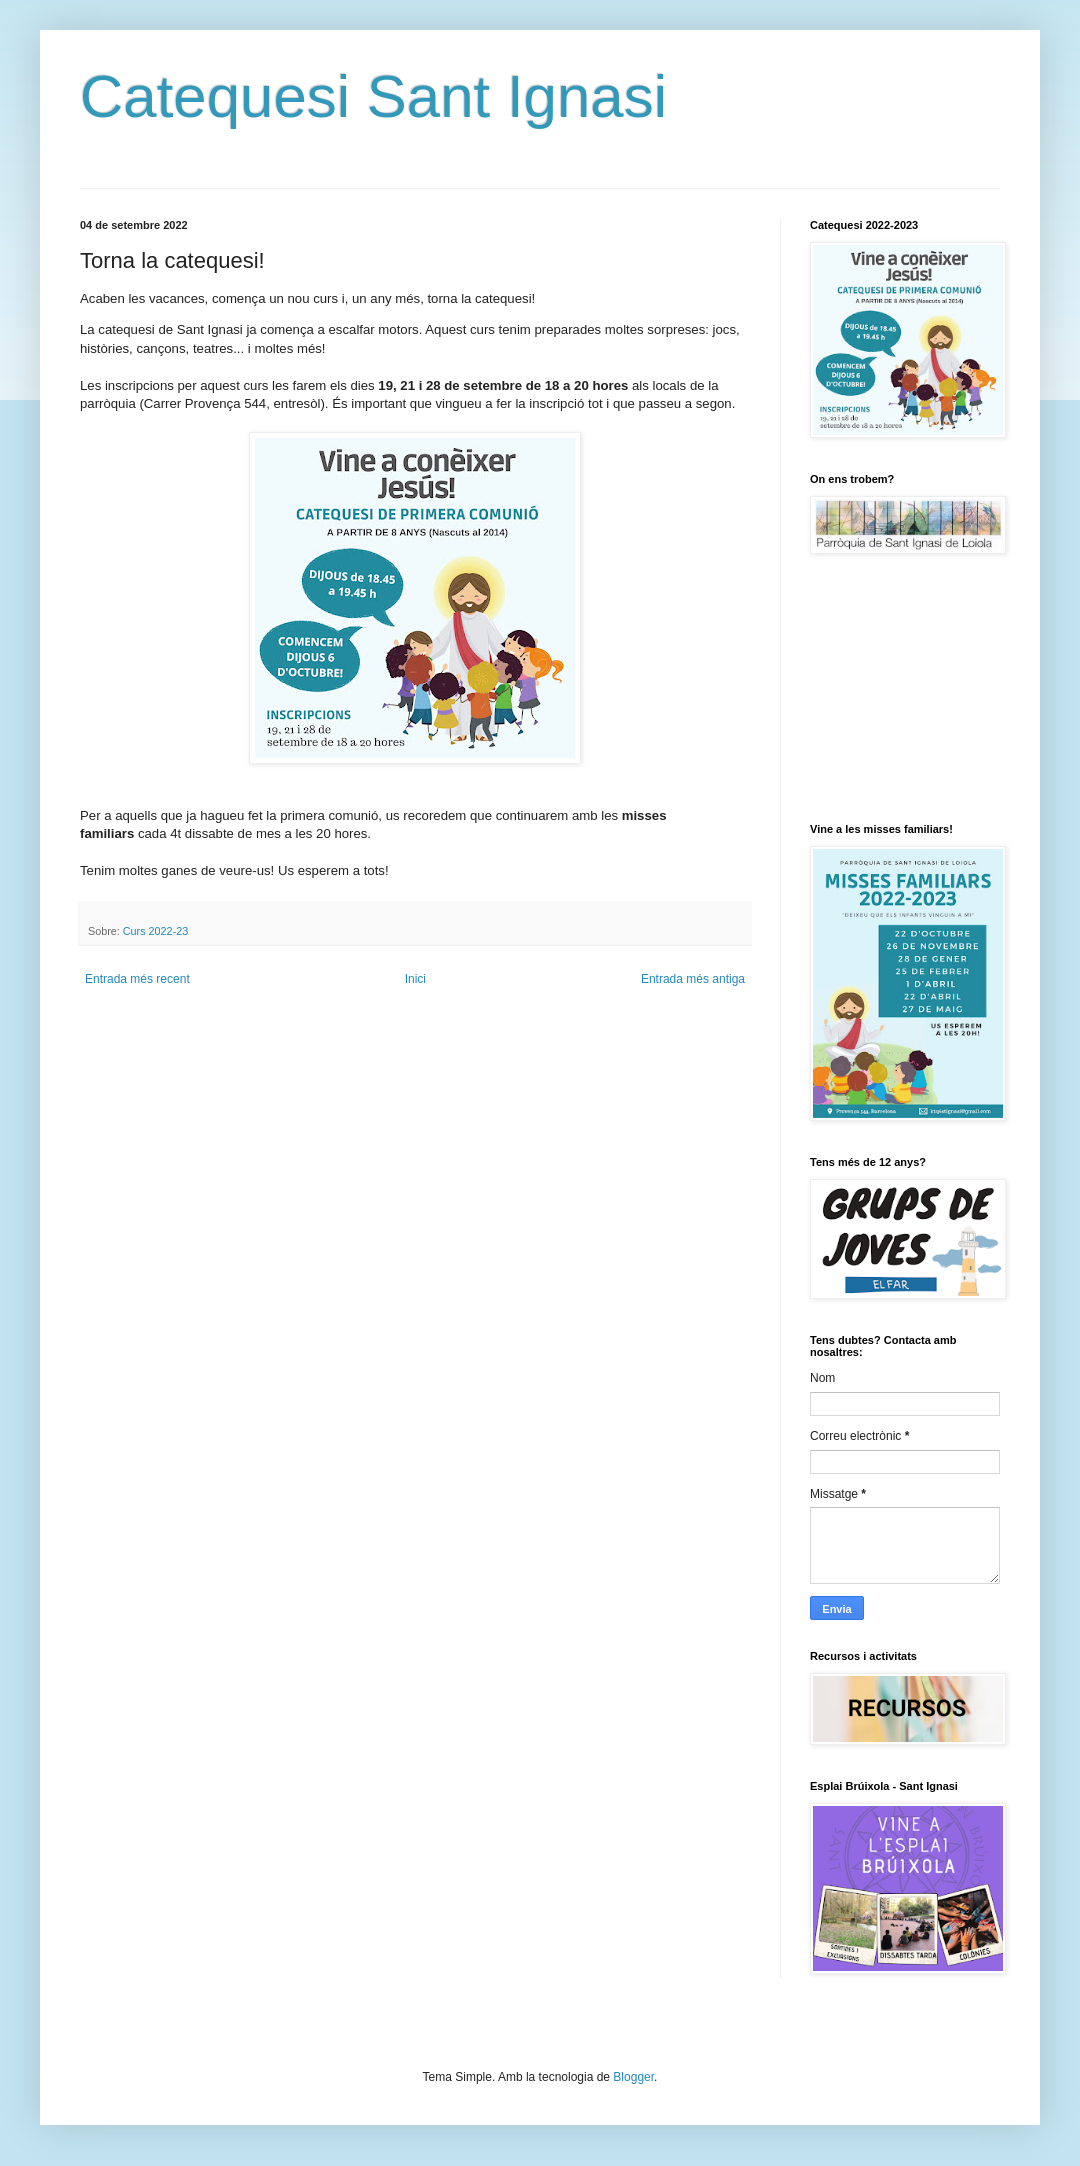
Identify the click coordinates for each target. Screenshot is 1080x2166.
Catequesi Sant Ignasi (373, 96)
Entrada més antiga (693, 979)
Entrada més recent (137, 979)
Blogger (633, 2077)
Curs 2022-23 (155, 931)
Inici (415, 979)
